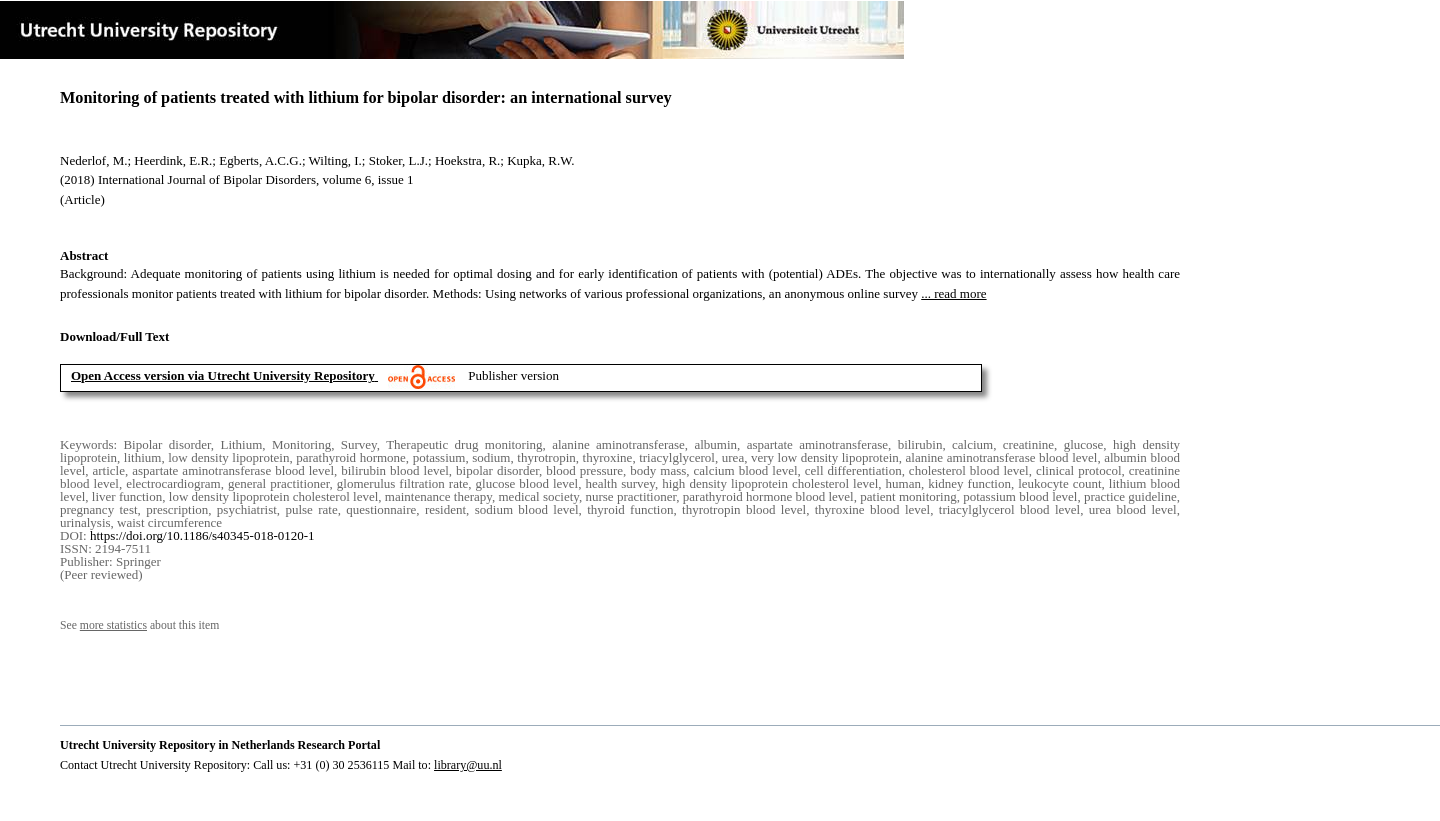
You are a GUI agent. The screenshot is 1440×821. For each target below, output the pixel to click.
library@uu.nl (468, 765)
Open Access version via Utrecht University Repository (223, 375)
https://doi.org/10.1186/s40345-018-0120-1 (202, 535)
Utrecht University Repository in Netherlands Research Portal (220, 745)
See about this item (139, 625)
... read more (953, 293)
